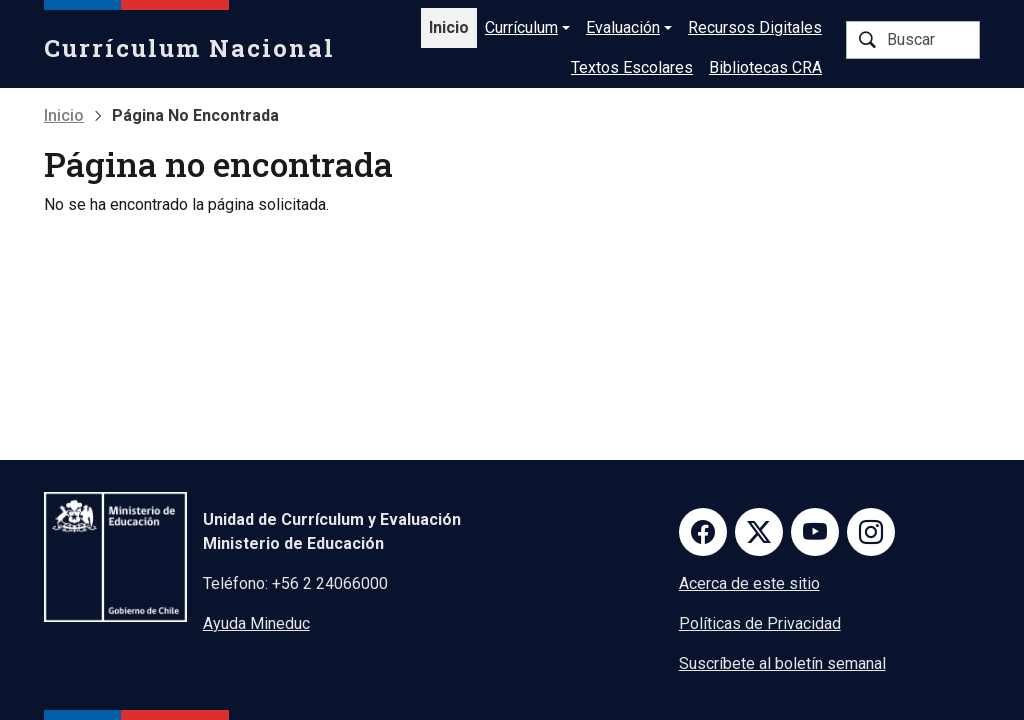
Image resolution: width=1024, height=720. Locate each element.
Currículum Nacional (189, 48)
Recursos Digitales (755, 27)
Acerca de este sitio (749, 583)
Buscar (867, 40)
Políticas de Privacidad (760, 623)
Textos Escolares (632, 67)
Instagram (871, 532)
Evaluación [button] (623, 27)
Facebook (703, 532)
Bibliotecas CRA (765, 67)
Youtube (815, 532)
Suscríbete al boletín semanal (782, 663)
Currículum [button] (521, 27)
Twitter (759, 532)
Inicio (449, 27)
